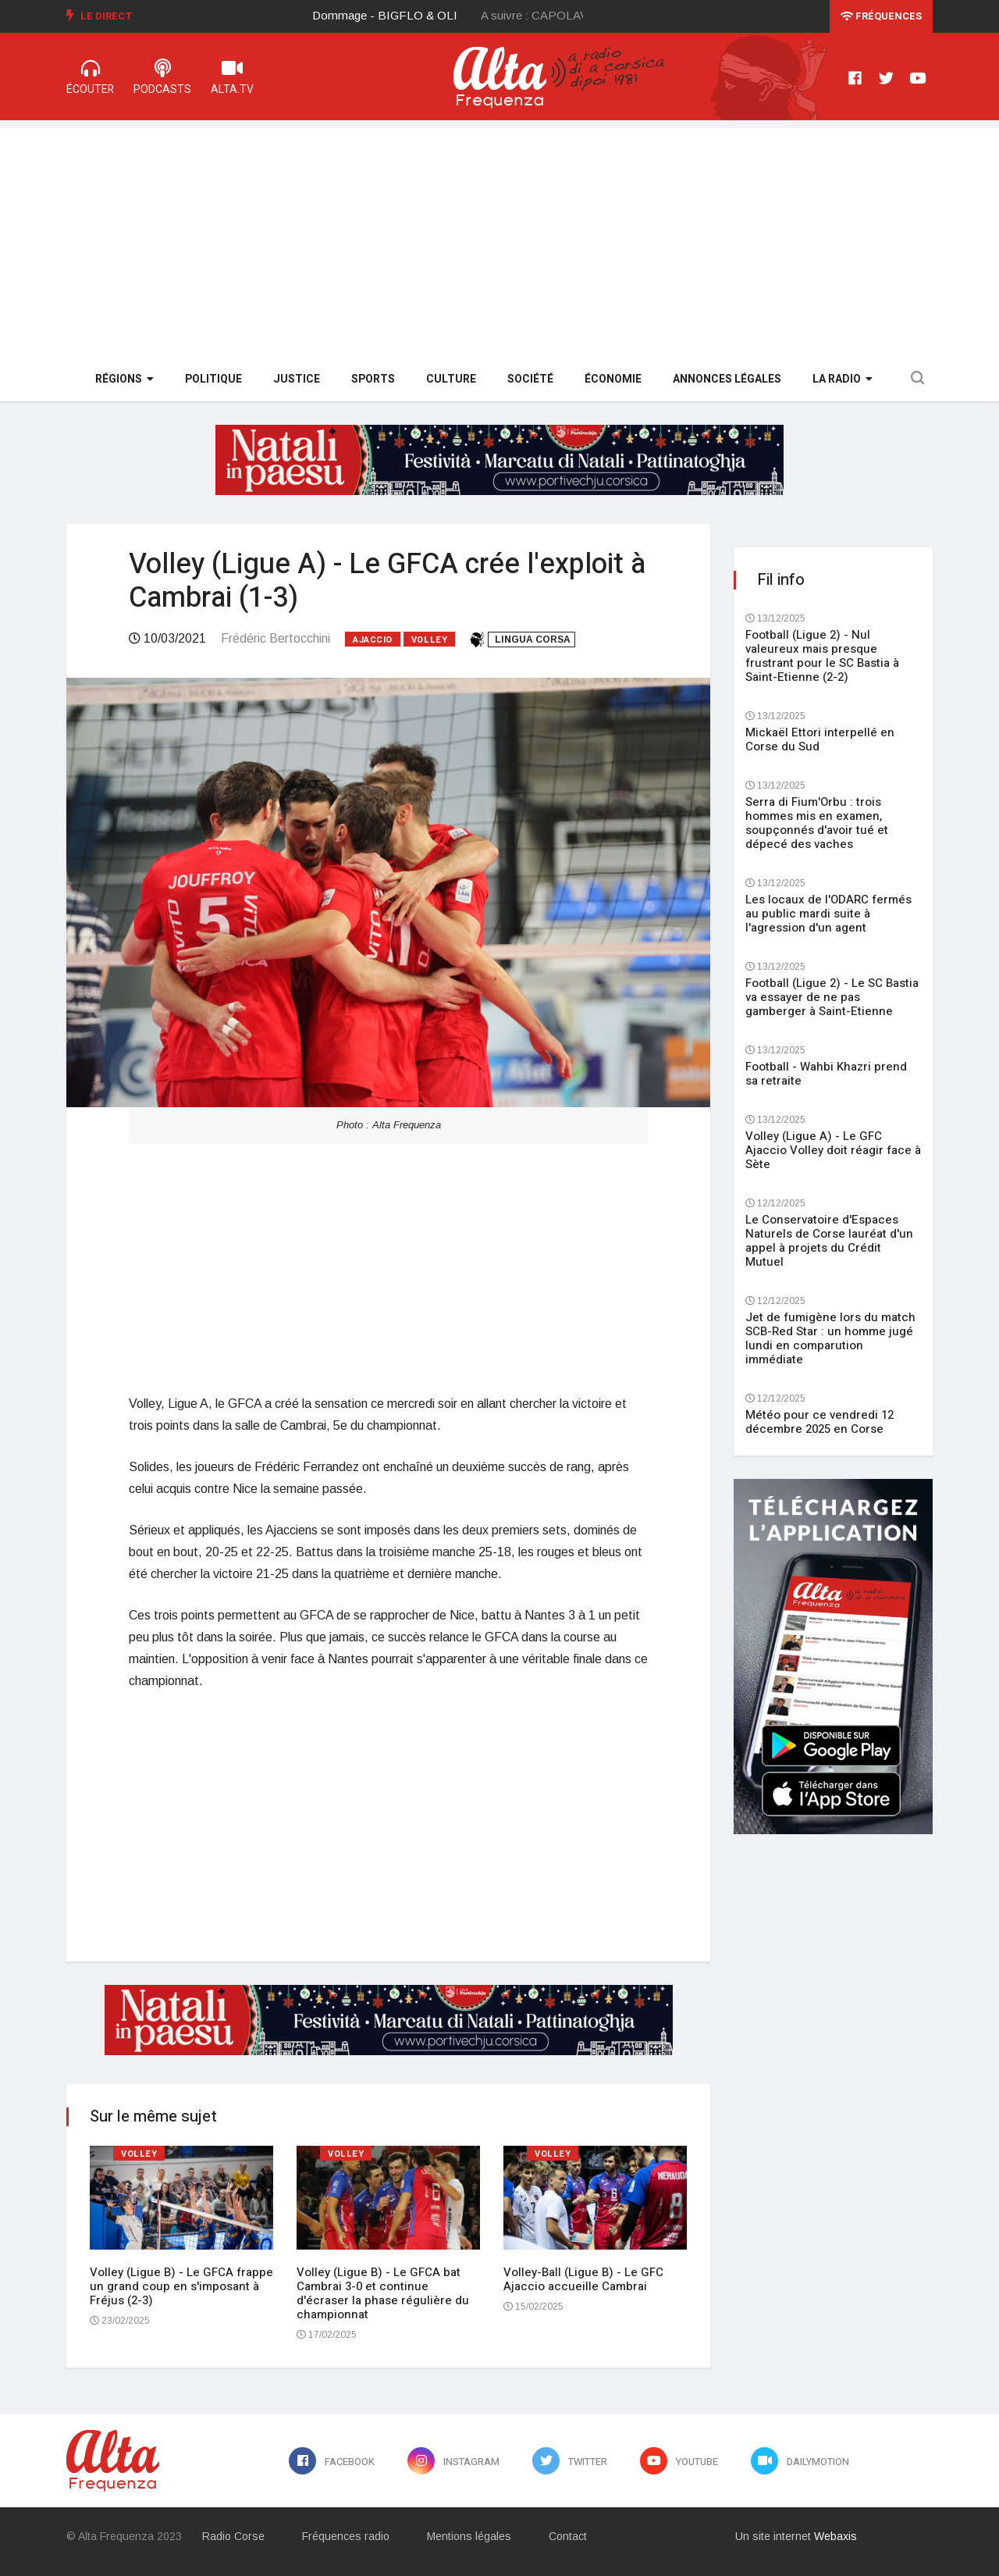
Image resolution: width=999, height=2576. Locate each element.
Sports (373, 379)
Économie (613, 379)
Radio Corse (233, 2536)
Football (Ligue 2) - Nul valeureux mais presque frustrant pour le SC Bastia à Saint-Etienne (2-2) (822, 656)
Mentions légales (469, 2536)
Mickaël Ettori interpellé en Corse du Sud (819, 739)
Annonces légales (727, 379)
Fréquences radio (345, 2536)
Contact (568, 2536)
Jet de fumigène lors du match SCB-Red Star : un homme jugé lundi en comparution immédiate (830, 1338)
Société (530, 379)
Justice (296, 379)
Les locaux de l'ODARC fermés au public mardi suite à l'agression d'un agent (828, 913)
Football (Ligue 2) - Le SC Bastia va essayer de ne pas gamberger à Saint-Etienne (832, 997)
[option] (397, 15)
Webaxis (835, 2536)
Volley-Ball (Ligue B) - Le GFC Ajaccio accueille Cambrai (583, 2279)
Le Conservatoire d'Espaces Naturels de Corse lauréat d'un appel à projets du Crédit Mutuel (829, 1240)
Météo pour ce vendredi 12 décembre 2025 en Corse (819, 1422)
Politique (213, 379)
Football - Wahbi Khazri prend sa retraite (826, 1073)
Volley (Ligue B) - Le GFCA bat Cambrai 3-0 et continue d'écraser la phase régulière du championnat (383, 2293)
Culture (451, 379)
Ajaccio (373, 640)
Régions (124, 379)
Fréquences (881, 16)
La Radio (842, 379)
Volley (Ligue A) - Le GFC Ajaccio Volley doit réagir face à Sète (833, 1150)
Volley (429, 640)
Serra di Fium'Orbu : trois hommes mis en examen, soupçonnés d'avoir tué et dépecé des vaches (816, 823)
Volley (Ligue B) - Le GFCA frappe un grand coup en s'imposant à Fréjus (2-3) (181, 2286)
